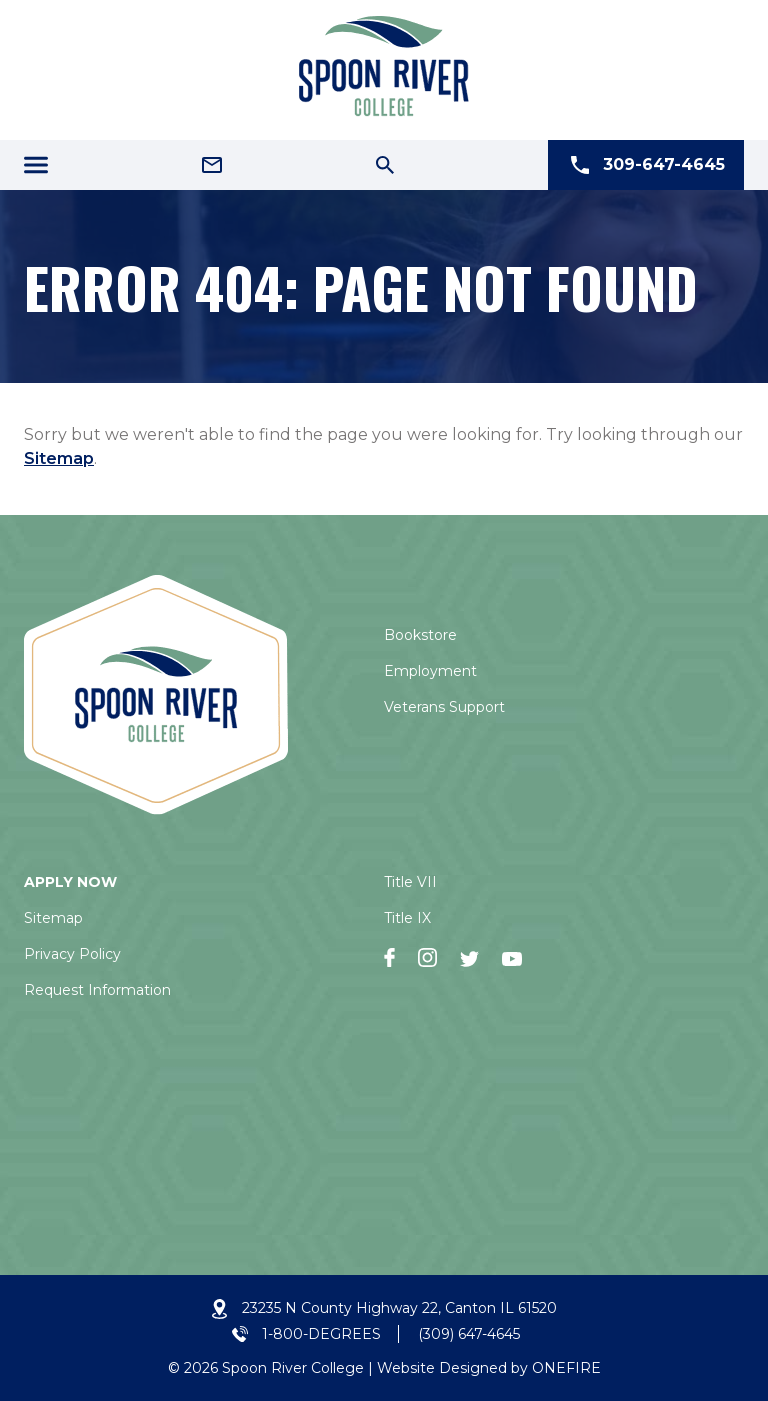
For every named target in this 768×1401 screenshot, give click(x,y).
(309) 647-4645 (469, 1334)
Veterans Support (444, 707)
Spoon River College (293, 1368)
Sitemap (59, 458)
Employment (430, 671)
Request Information (97, 990)
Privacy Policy (72, 954)
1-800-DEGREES (321, 1334)
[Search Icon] (385, 165)
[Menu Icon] (36, 165)
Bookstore (420, 635)
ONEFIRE (566, 1368)
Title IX (407, 918)
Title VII (410, 882)
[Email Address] (212, 165)
